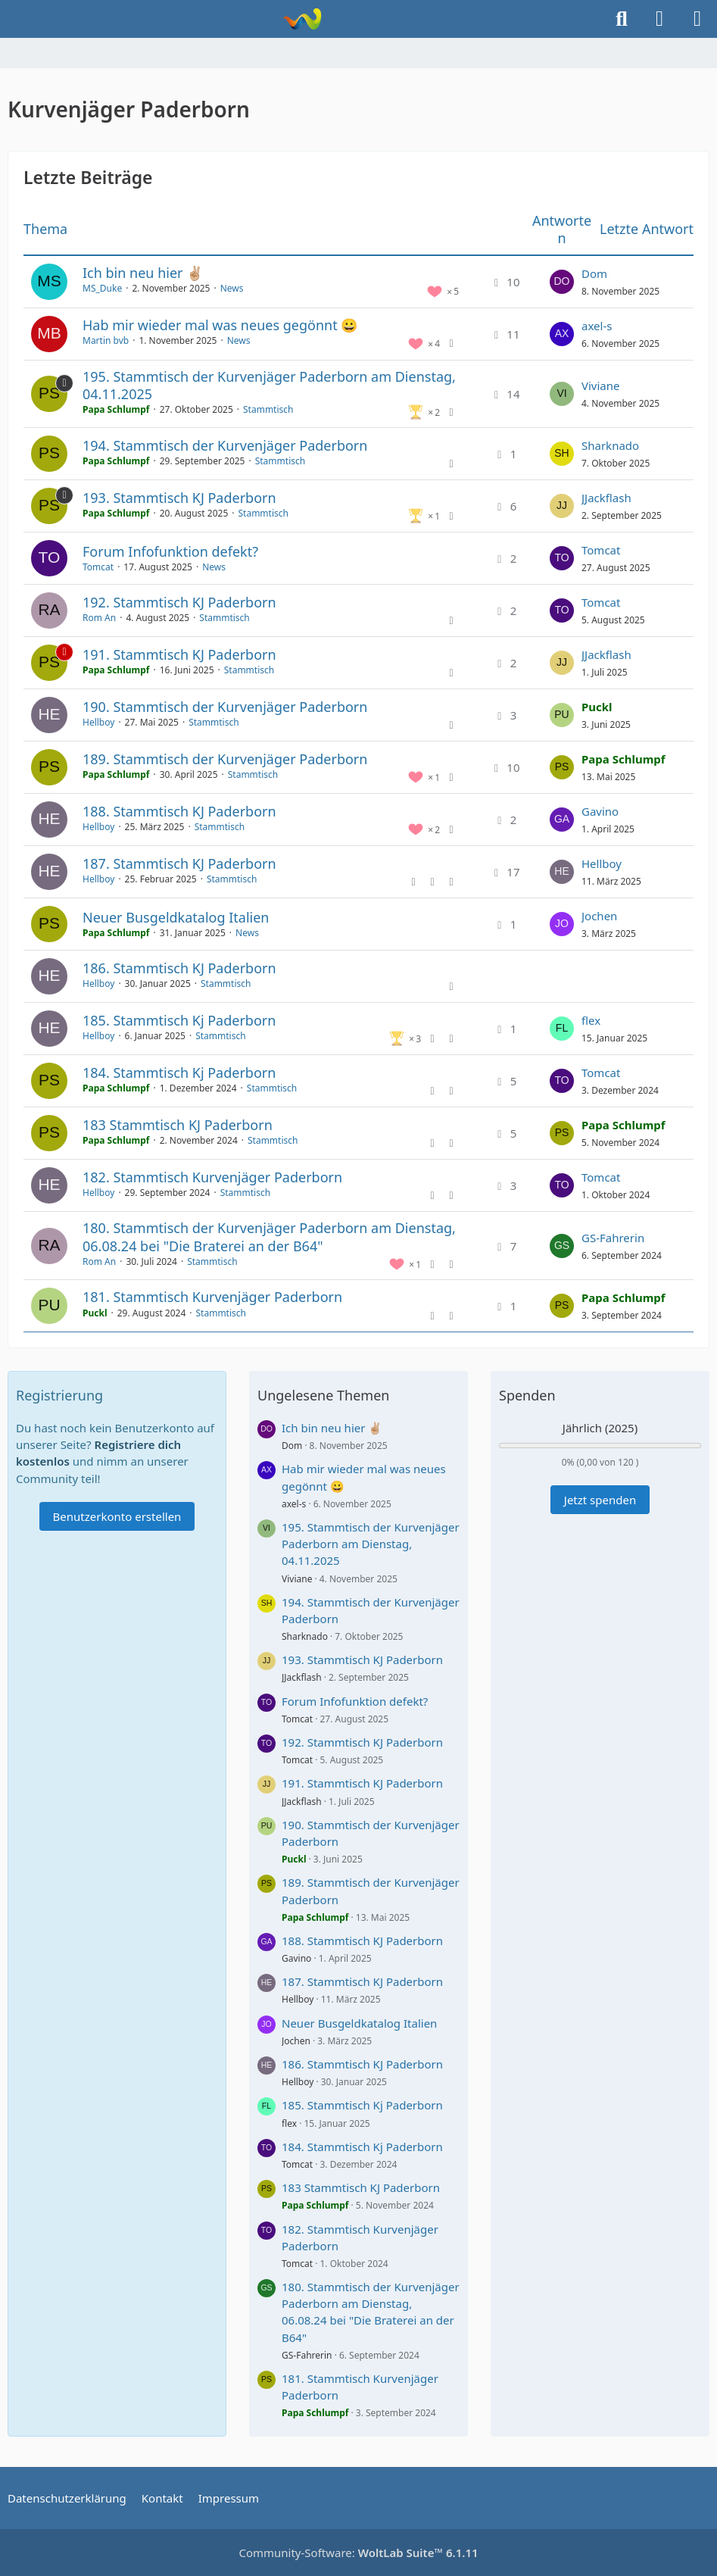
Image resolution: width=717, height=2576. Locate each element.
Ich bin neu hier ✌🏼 (143, 273)
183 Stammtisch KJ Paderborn (178, 1125)
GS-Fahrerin (612, 1237)
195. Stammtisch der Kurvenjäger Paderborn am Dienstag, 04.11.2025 (269, 385)
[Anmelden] (659, 19)
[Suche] (621, 19)
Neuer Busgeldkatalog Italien (176, 917)
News (232, 288)
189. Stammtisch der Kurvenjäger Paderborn (225, 759)
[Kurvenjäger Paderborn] (302, 19)
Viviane (600, 385)
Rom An (99, 617)
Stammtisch (268, 409)
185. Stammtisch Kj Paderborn (179, 1020)
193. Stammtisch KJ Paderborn (179, 498)
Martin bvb (106, 340)
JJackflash (606, 497)
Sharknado (610, 445)
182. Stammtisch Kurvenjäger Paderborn (212, 1177)
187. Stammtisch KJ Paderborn (179, 863)
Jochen (599, 915)
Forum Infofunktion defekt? (170, 551)
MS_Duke (102, 288)
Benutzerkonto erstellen (117, 1516)
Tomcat (98, 566)
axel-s (596, 325)
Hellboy (98, 722)
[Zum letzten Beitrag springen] (562, 282)
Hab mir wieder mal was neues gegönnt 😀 (220, 325)
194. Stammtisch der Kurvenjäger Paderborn (225, 445)
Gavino (600, 811)
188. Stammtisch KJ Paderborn (179, 811)
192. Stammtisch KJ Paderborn (179, 602)
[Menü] (697, 19)
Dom (594, 273)
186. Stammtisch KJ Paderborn (179, 968)
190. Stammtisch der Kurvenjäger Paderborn (225, 707)
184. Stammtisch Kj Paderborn (179, 1072)
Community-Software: (358, 2552)
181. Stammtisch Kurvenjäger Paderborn (212, 1297)
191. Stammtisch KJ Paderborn (179, 654)
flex (590, 1020)
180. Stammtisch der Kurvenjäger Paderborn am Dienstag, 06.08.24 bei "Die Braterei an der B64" (269, 1236)
